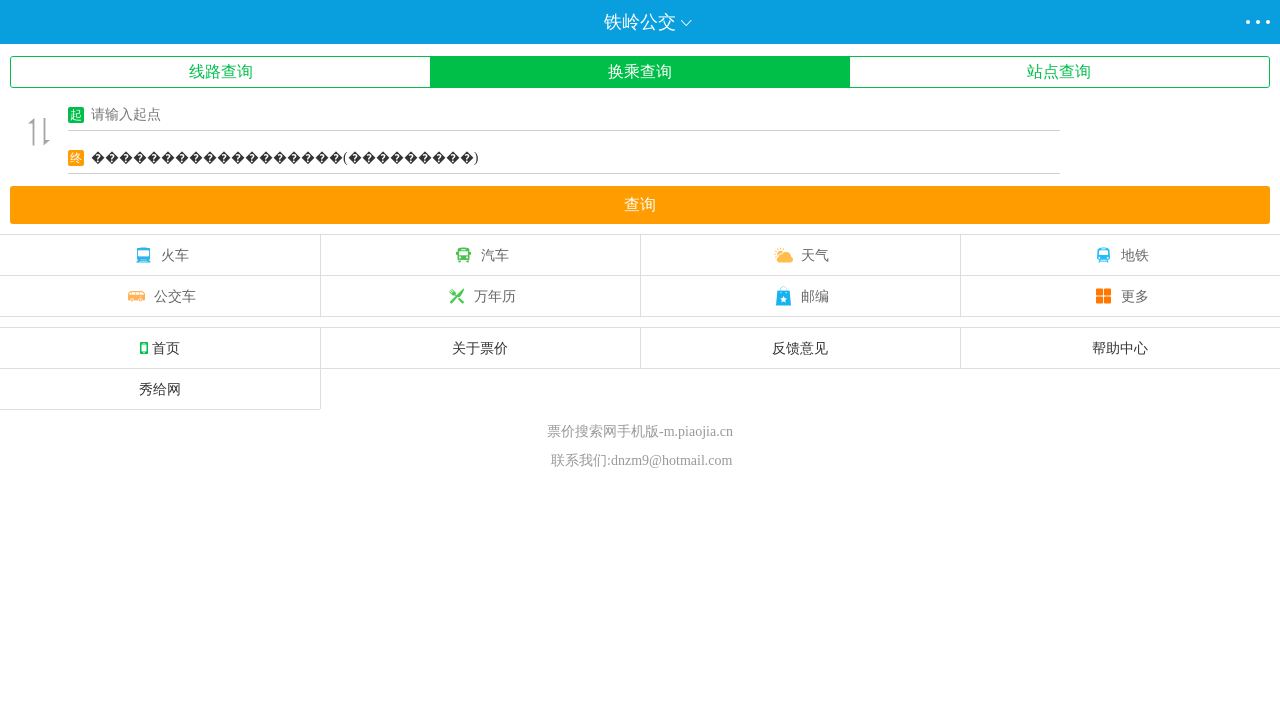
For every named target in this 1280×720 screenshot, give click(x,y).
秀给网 (160, 389)
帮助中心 (1120, 348)
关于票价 (480, 348)
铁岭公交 (640, 22)
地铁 (1120, 255)
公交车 (160, 296)
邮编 (800, 296)
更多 (1120, 296)
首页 (160, 348)
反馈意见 (800, 348)
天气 (800, 255)
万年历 (480, 296)
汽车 (480, 255)
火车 (160, 255)
